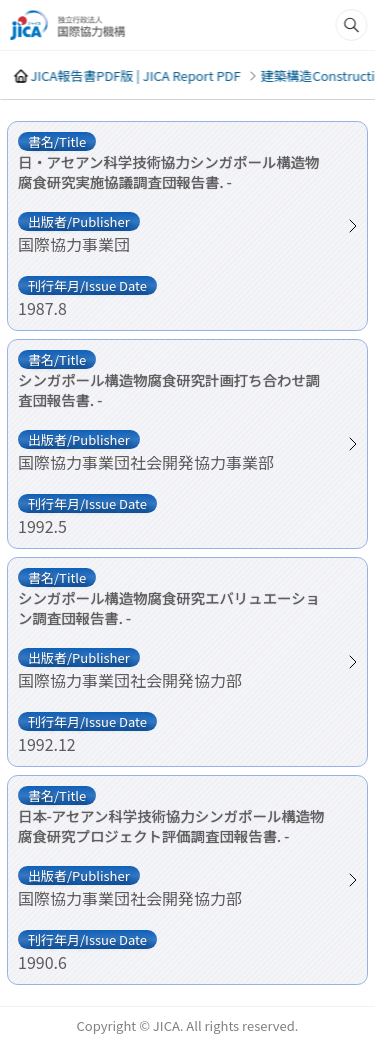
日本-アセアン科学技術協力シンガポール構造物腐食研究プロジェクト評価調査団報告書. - (171, 826)
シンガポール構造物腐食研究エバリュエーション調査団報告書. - (169, 608)
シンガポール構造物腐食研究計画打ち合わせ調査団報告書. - (169, 390)
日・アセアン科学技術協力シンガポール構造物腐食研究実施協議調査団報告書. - (168, 172)
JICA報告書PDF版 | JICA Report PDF (135, 75)
